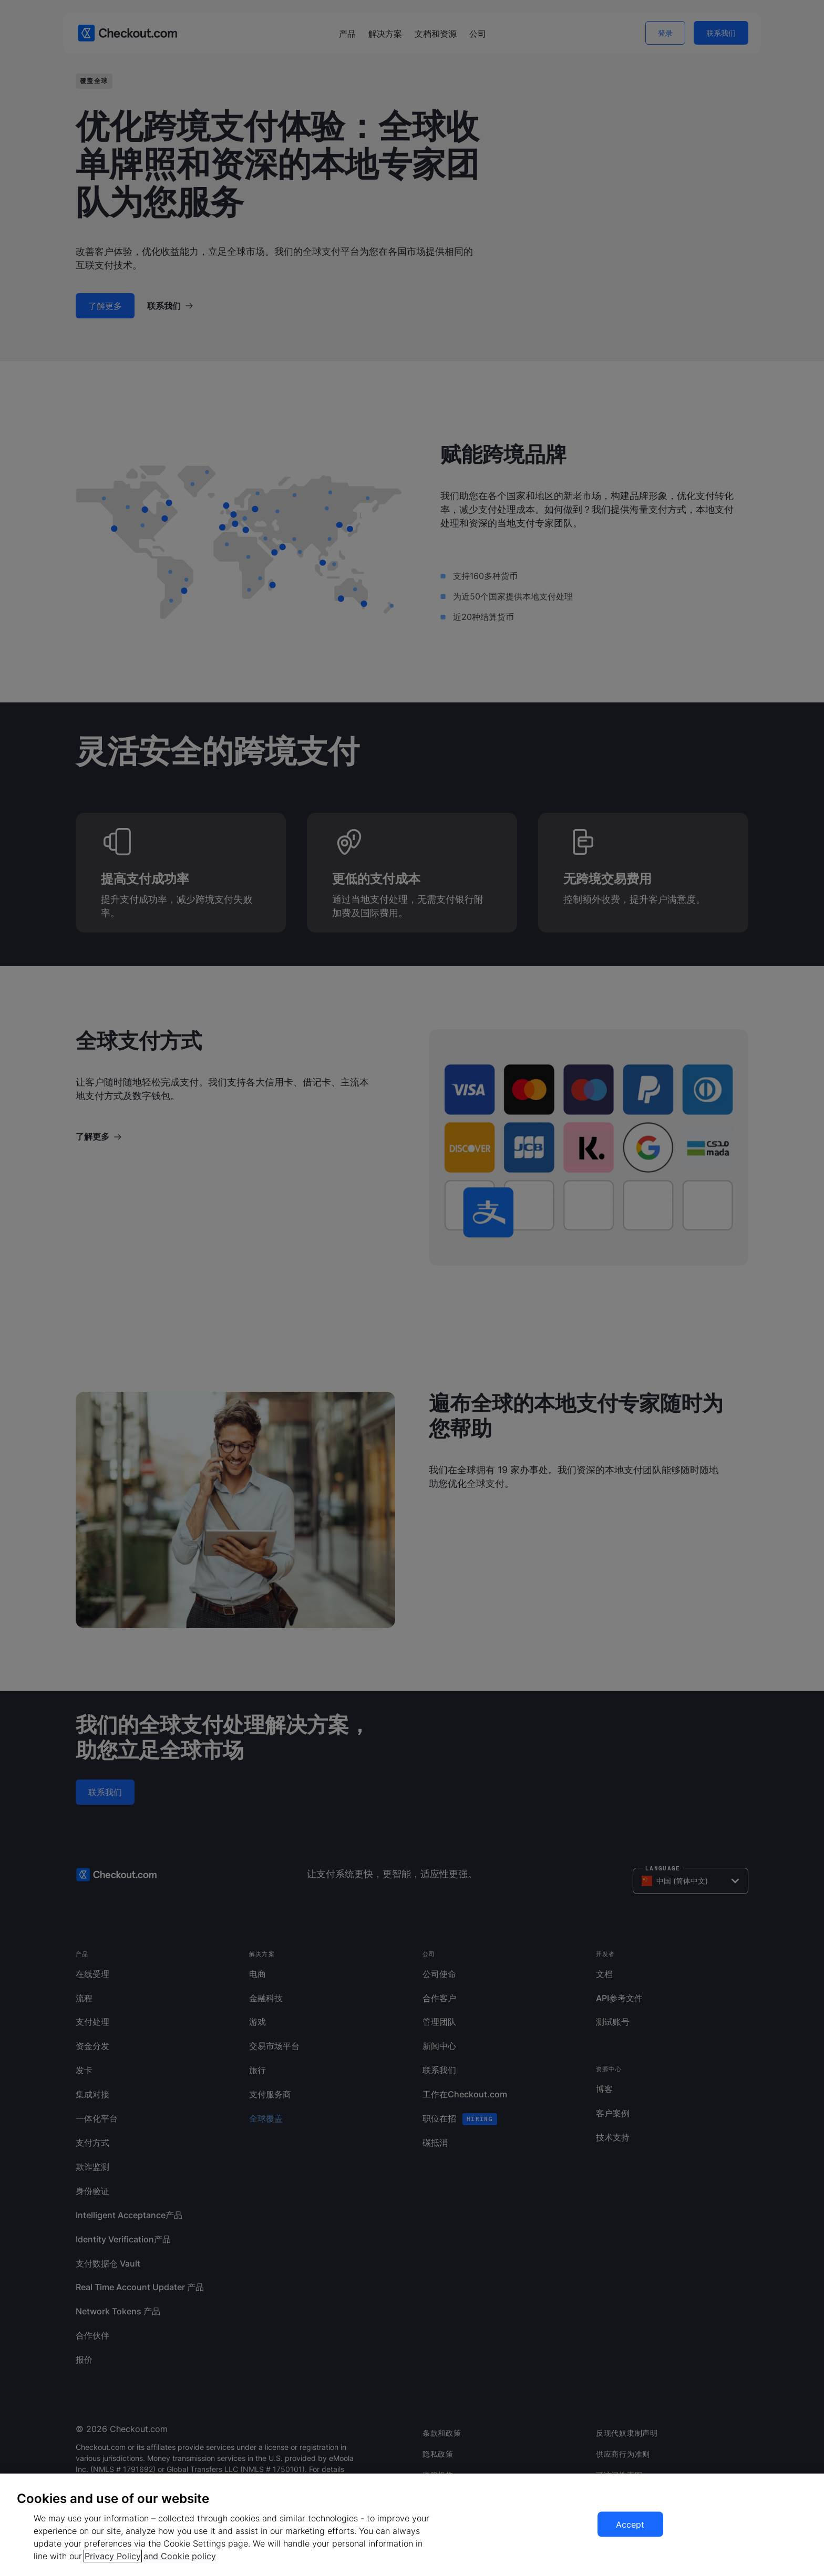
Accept (630, 2524)
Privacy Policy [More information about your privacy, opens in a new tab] (113, 2556)
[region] (412, 2525)
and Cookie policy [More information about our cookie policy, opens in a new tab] (179, 2556)
